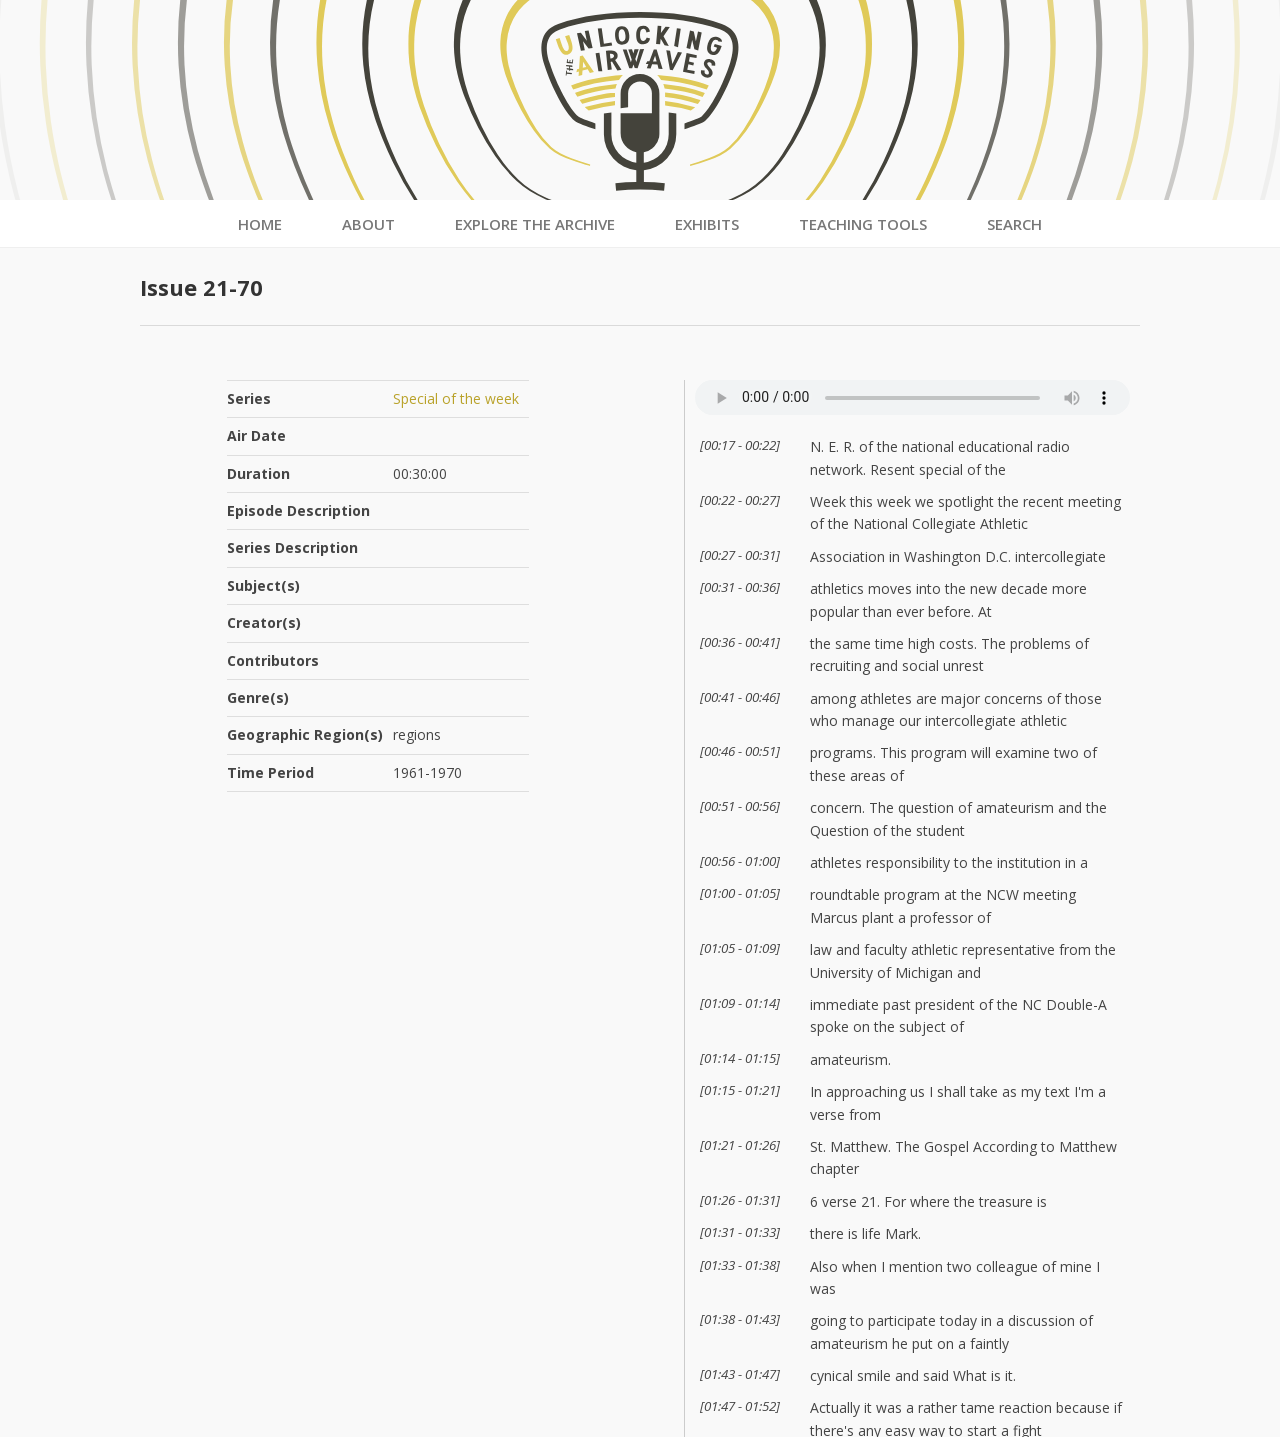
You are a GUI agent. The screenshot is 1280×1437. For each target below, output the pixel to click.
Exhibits (707, 224)
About (368, 224)
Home (260, 224)
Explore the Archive (535, 224)
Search (1014, 224)
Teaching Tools (863, 224)
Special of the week (456, 398)
